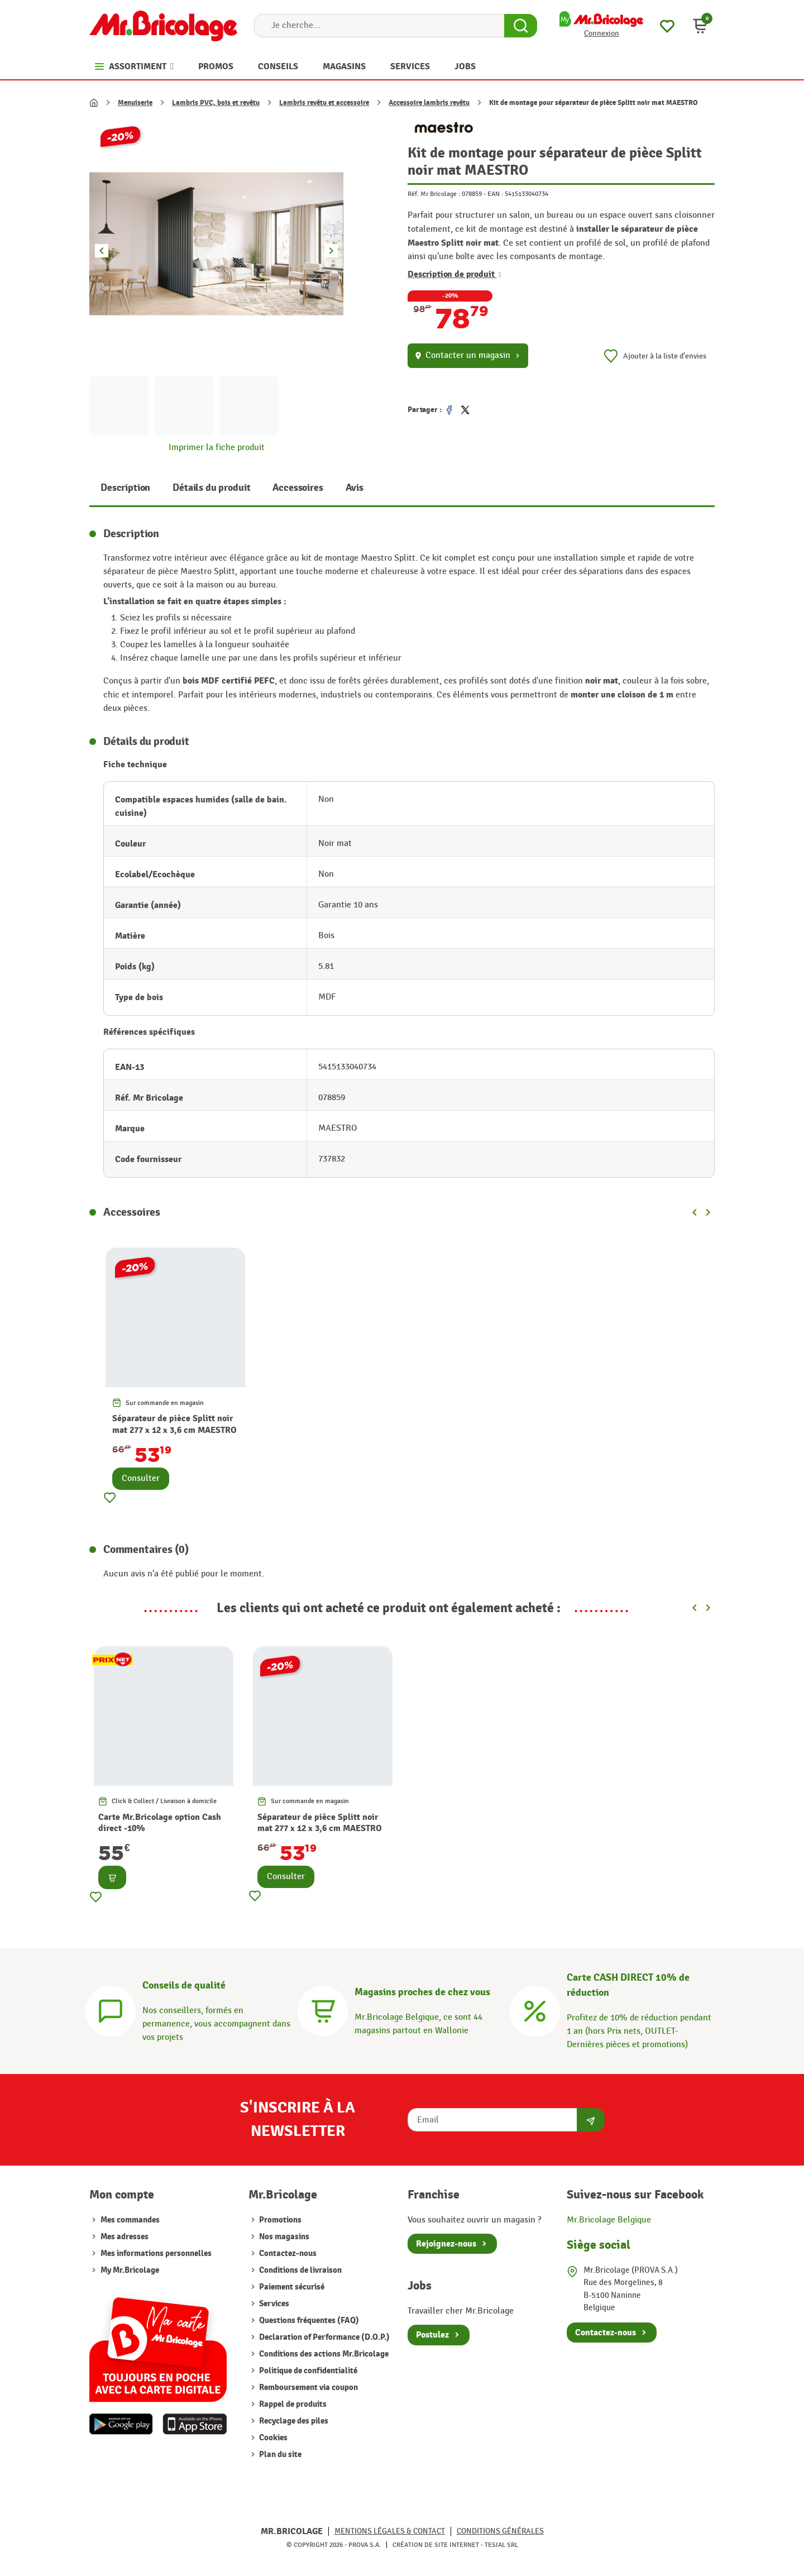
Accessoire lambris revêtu (429, 102)
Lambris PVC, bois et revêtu (216, 102)
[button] (700, 25)
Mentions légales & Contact (389, 2531)
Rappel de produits (292, 2404)
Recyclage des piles (292, 2421)
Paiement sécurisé (290, 2287)
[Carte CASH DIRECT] (535, 2009)
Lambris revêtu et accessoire (324, 102)
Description (125, 487)
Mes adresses (124, 2236)
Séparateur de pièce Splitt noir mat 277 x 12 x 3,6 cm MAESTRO (174, 1424)
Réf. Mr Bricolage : (434, 194)
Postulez (432, 2334)
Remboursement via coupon (307, 2387)
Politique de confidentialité (307, 2370)
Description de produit (454, 274)
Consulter (141, 1478)
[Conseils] (111, 2009)
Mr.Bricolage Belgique (609, 2220)
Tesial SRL (501, 2545)
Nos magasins (283, 2236)
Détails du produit (211, 487)
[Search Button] (520, 25)
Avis (354, 487)
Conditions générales (500, 2531)
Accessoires (297, 487)
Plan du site (279, 2454)
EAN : (495, 194)
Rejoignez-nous (446, 2243)
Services (273, 2303)
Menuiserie (135, 102)
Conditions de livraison (299, 2270)
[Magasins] (323, 2009)
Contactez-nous (287, 2253)
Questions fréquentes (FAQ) (308, 2320)
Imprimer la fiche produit (217, 447)
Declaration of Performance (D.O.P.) (323, 2337)
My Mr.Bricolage (129, 2270)
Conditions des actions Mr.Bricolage (323, 2354)
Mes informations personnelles (156, 2253)
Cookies (272, 2437)
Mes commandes (130, 2220)
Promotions (279, 2220)
